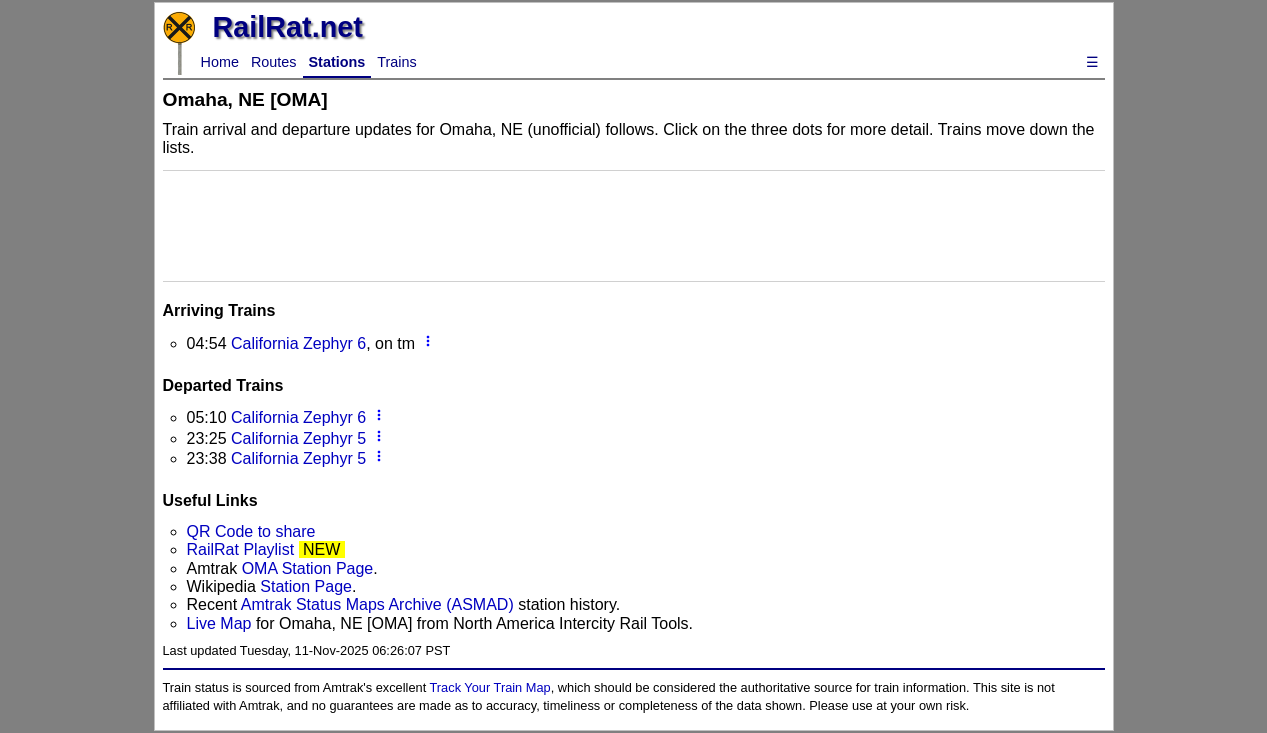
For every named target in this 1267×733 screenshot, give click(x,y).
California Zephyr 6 (298, 343)
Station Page (306, 586)
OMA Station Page (308, 568)
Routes (274, 62)
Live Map (221, 623)
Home (220, 62)
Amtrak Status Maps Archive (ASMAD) (377, 604)
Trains (396, 62)
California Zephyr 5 (298, 438)
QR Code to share (251, 531)
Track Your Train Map (490, 687)
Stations (337, 62)
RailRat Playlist (241, 549)
